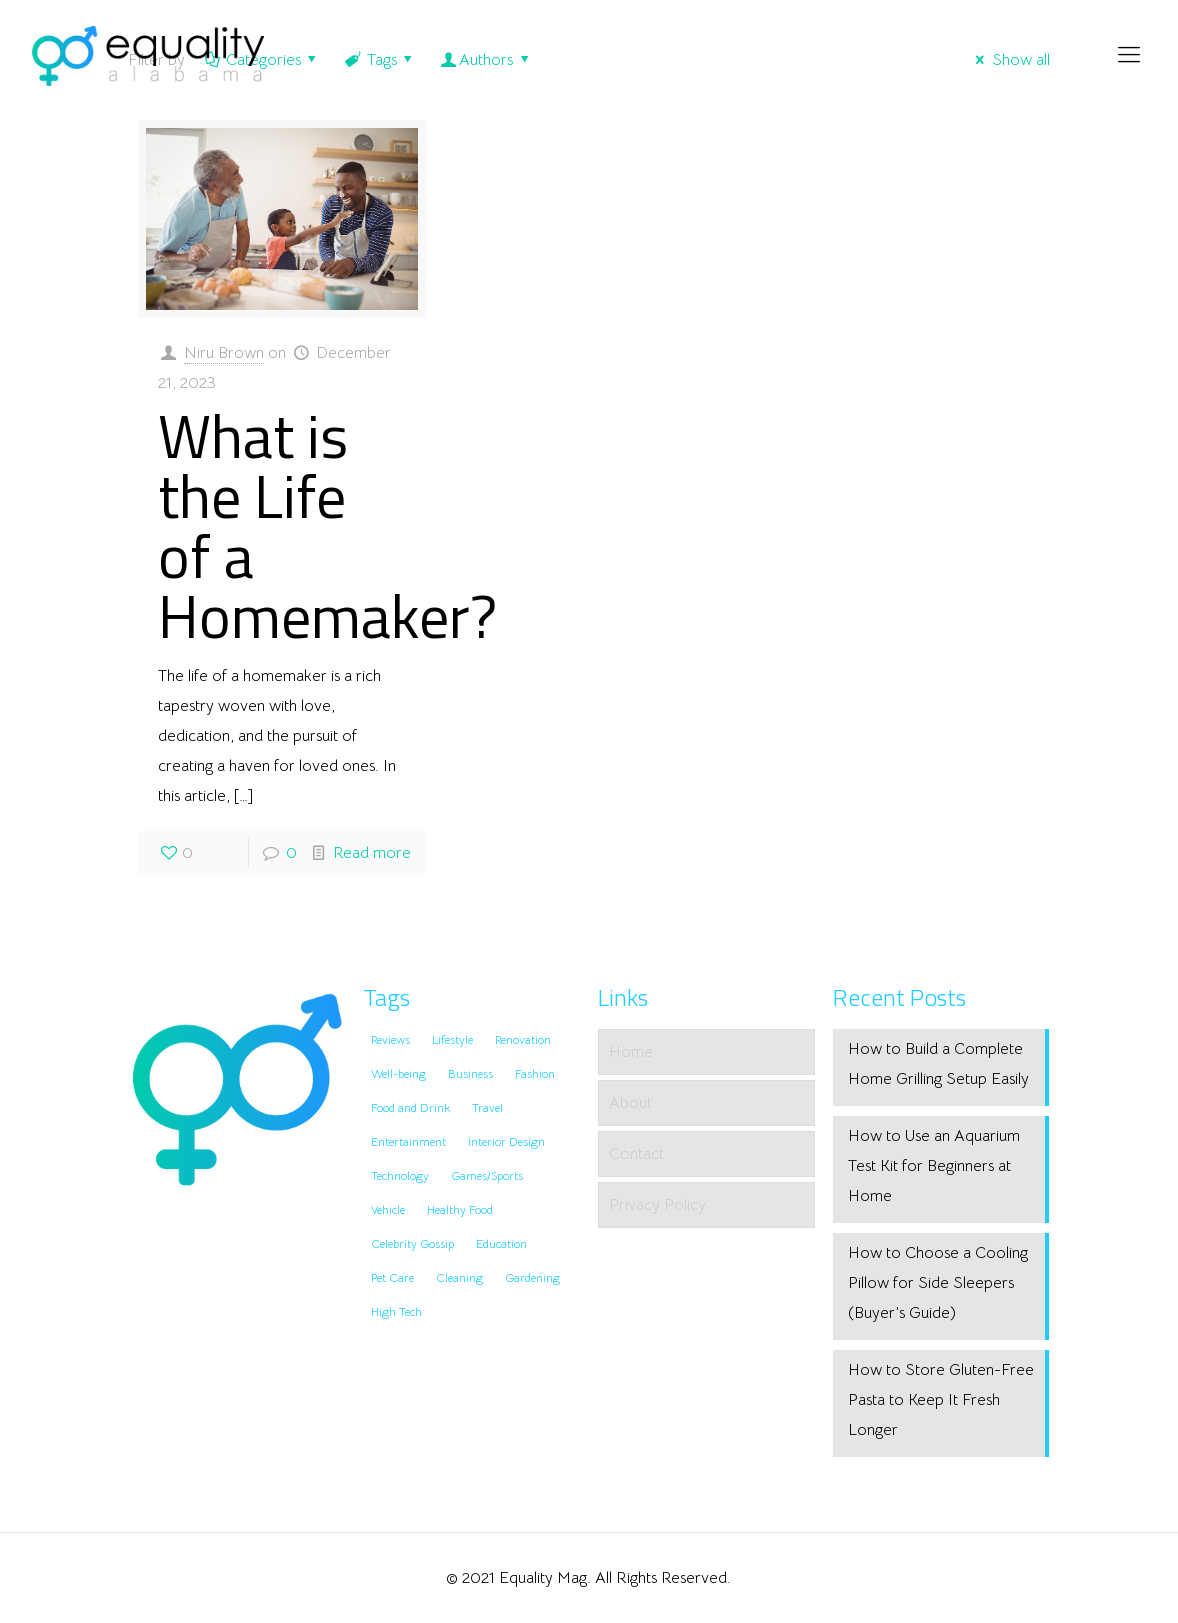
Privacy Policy (657, 1205)
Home (631, 1052)
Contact (636, 1154)
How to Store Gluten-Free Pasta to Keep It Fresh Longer (941, 1400)
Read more (372, 853)
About (630, 1103)
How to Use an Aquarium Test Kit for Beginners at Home (934, 1166)
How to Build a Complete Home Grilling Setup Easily (938, 1064)
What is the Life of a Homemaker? (327, 525)
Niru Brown (224, 353)
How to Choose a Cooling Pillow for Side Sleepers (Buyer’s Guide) (938, 1283)
